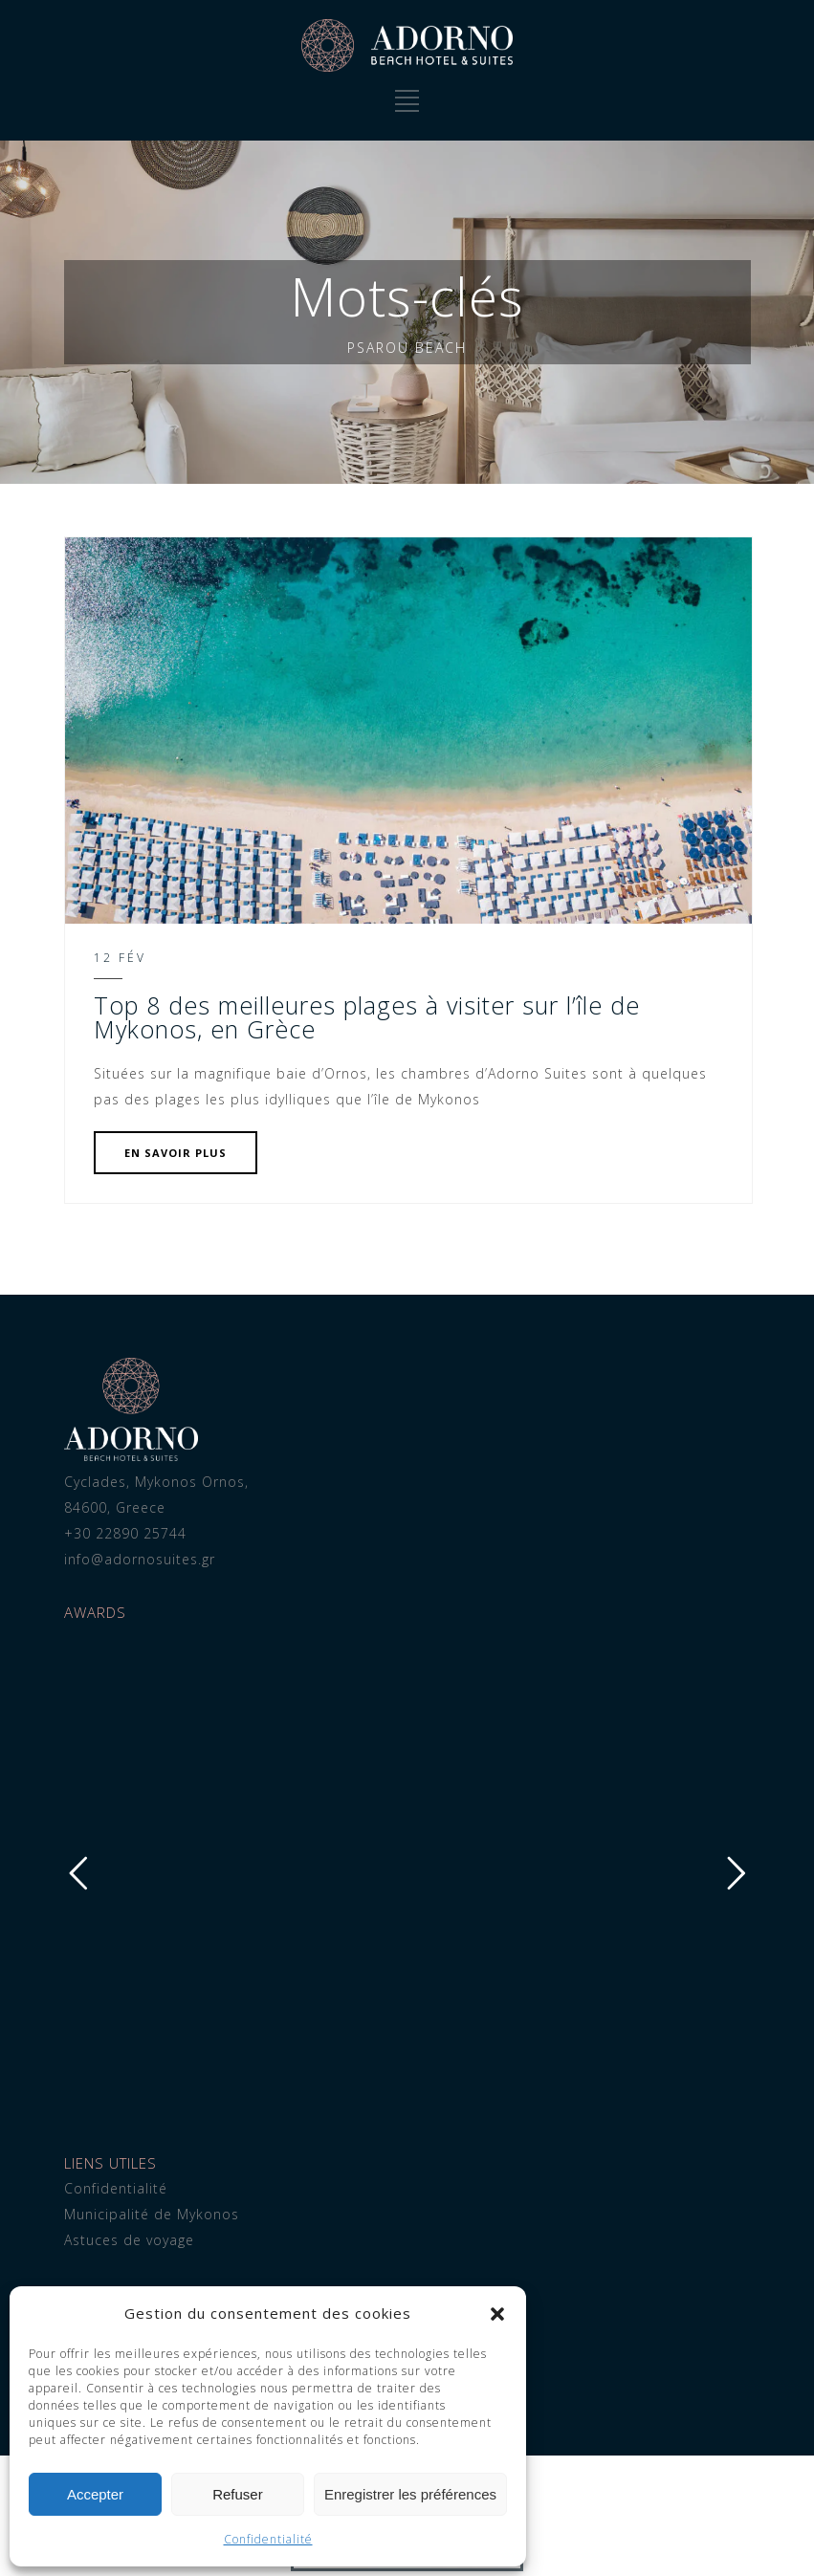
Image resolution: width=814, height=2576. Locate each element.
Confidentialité (268, 2539)
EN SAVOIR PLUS (175, 1153)
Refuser (237, 2494)
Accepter (95, 2494)
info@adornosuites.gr (139, 1559)
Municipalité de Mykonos (151, 2214)
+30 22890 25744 (125, 1533)
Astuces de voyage (129, 2240)
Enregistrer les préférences (410, 2494)
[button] (497, 2314)
